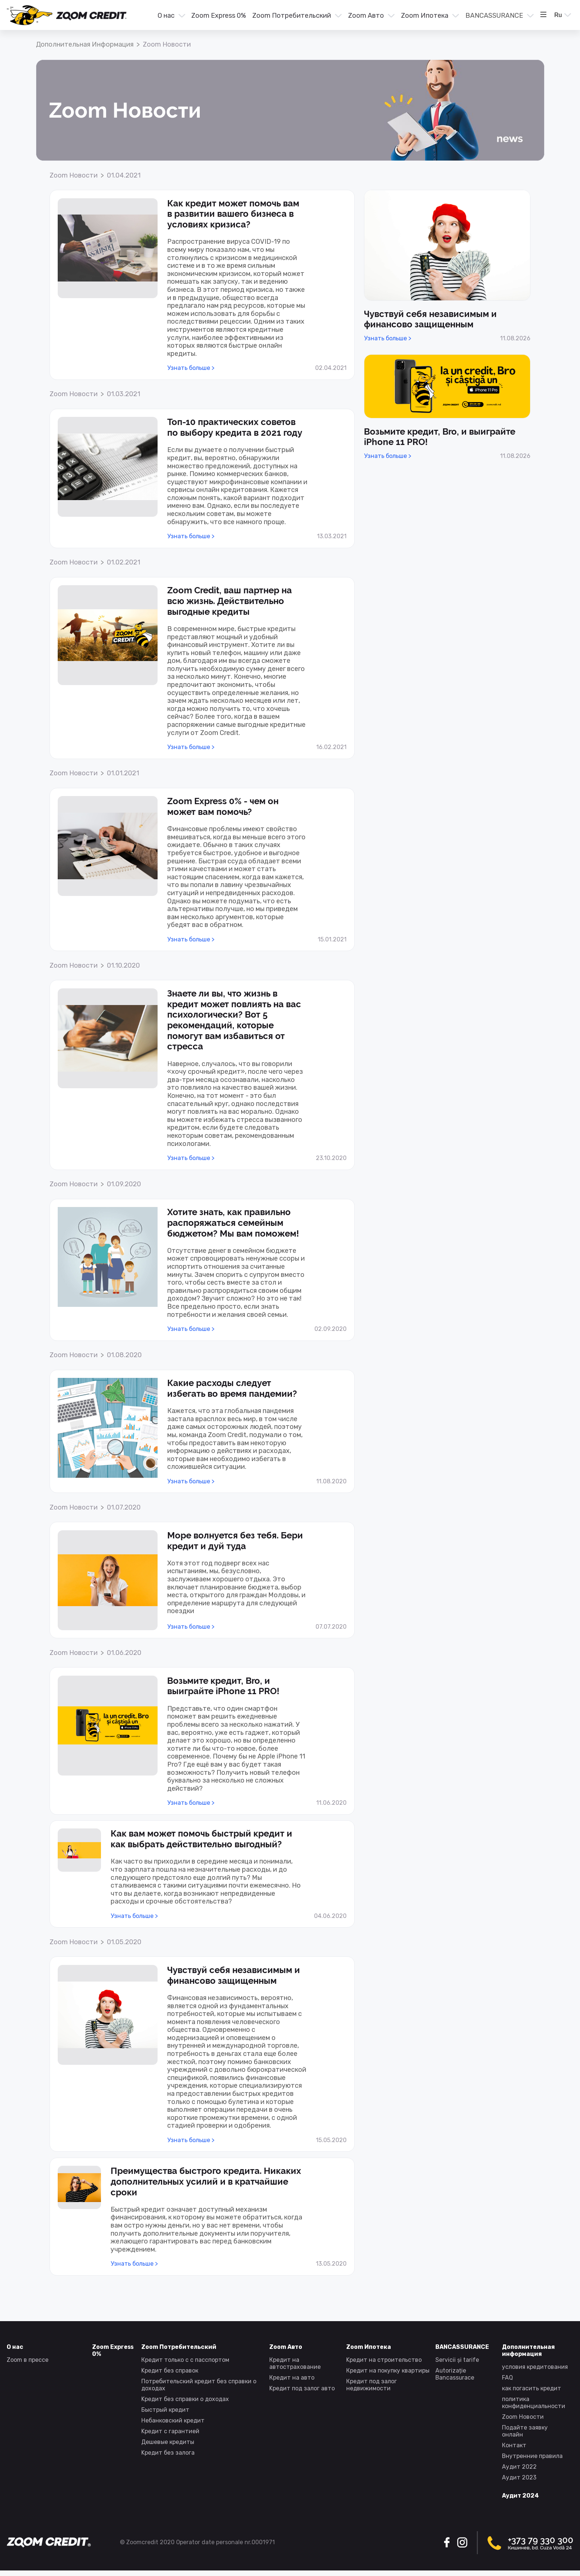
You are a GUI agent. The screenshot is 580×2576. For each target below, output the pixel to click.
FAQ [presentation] (507, 2377)
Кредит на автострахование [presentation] (295, 2363)
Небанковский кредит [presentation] (173, 2420)
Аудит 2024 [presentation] (520, 2495)
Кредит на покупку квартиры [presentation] (387, 2370)
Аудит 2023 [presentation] (519, 2477)
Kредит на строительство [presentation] (384, 2359)
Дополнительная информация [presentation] (85, 44)
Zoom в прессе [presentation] (27, 2359)
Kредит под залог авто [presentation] (302, 2388)
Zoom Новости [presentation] (523, 2416)
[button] (171, 15)
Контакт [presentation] (514, 2445)
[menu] (338, 15)
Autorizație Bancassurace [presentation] (454, 2374)
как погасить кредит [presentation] (531, 2388)
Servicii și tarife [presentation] (457, 2359)
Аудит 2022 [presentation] (519, 2466)
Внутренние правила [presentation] (532, 2455)
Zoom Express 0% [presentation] (218, 15)
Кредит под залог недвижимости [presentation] (371, 2385)
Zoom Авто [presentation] (366, 15)
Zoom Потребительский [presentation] (291, 15)
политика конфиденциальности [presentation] (533, 2402)
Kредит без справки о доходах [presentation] (185, 2399)
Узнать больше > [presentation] (191, 367)
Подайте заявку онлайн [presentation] (525, 2431)
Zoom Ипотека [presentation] (424, 15)
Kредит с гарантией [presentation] (170, 2431)
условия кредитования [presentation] (535, 2366)
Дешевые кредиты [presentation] (167, 2441)
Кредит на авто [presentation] (291, 2377)
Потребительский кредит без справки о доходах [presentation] (198, 2385)
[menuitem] (171, 16)
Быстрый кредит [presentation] (165, 2409)
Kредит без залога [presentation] (168, 2452)
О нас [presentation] (166, 15)
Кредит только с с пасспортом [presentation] (185, 2359)
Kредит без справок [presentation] (169, 2370)
